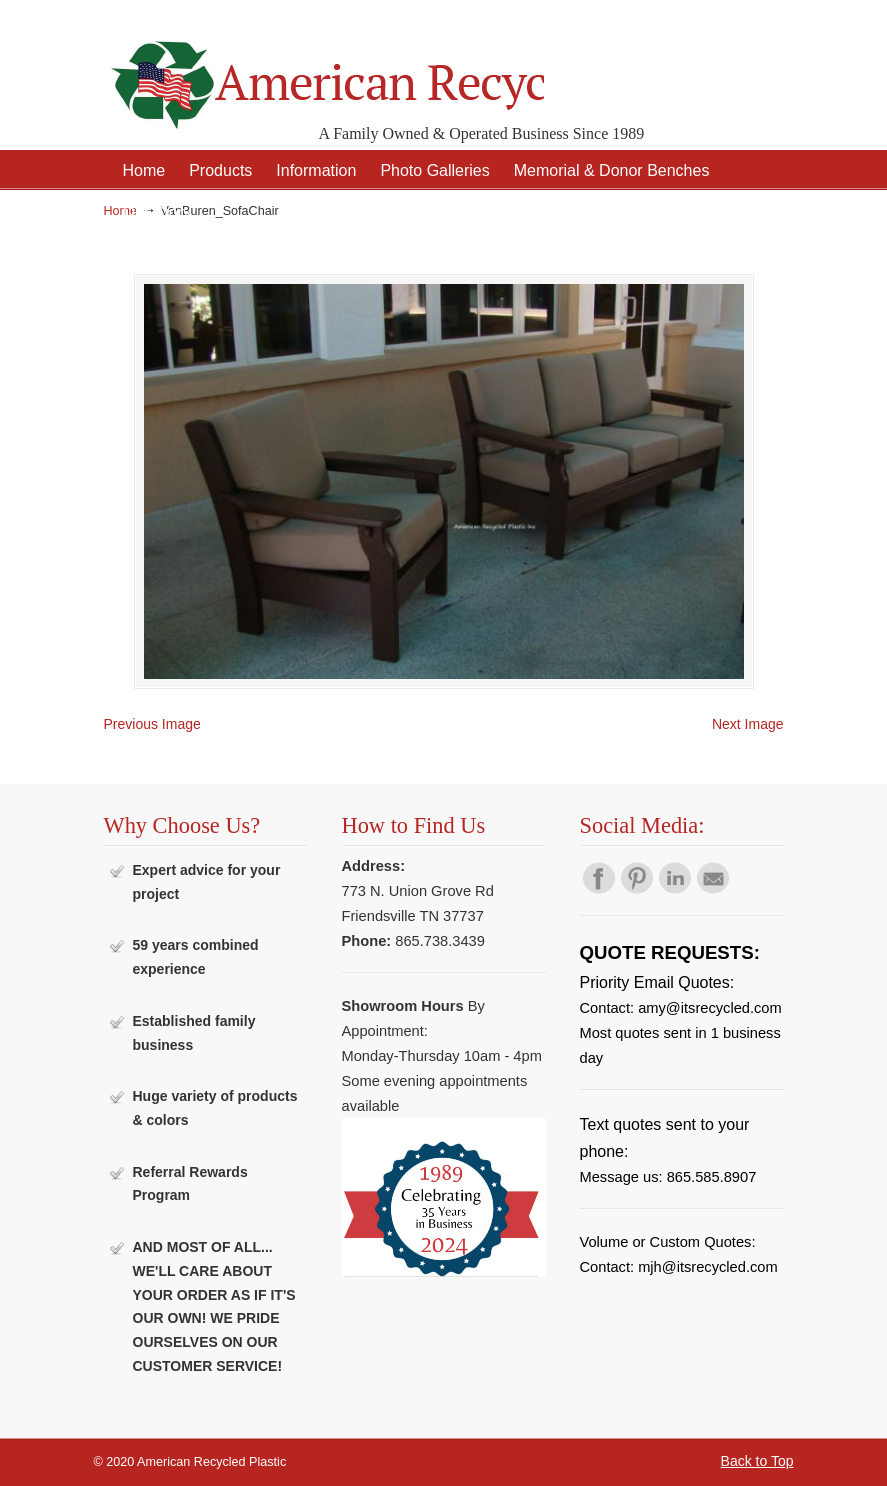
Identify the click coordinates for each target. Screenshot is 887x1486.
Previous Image (152, 724)
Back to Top (757, 1461)
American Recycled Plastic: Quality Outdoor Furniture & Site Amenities (324, 69)
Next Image (748, 724)
